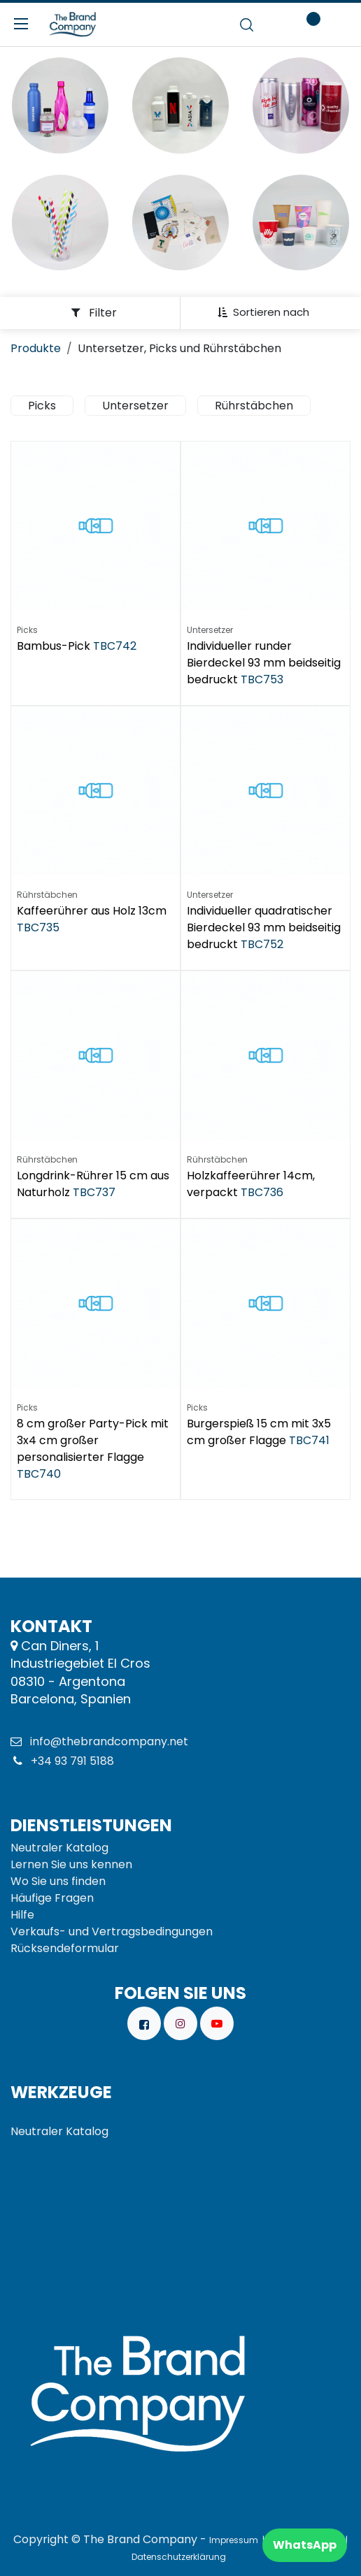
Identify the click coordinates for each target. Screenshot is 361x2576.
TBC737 (94, 1192)
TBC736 (262, 1192)
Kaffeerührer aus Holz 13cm (92, 911)
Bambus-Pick (53, 646)
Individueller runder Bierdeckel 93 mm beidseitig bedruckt (264, 662)
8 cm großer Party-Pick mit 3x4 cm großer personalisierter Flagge (93, 1440)
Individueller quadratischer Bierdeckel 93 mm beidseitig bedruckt (264, 927)
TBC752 (262, 944)
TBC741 (309, 1440)
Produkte (35, 348)
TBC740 (39, 1474)
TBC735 (38, 927)
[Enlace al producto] (60, 105)
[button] (268, 312)
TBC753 (262, 679)
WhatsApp (305, 2545)
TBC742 (114, 646)
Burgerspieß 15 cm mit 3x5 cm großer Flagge (259, 1432)
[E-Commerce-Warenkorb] (272, 24)
